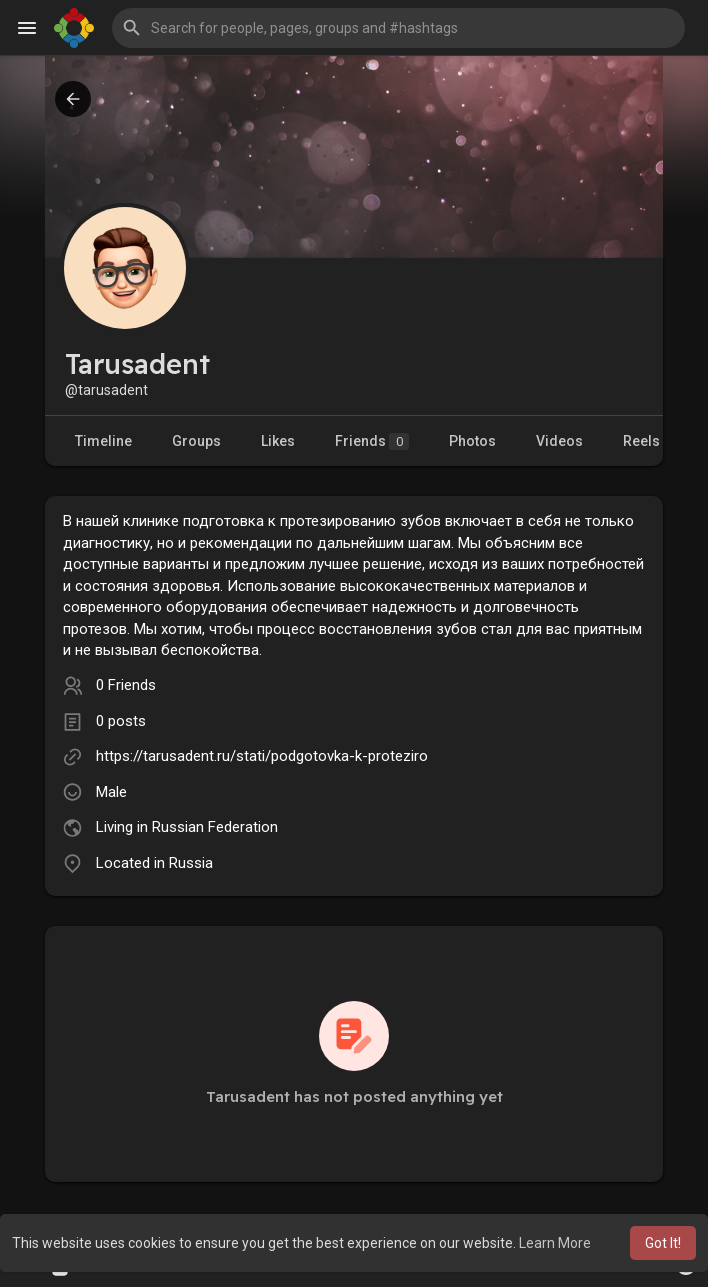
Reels (641, 441)
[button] (398, 28)
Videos (559, 441)
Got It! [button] (663, 1243)
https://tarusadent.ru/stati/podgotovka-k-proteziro (262, 756)
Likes (278, 441)
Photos (472, 441)
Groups (196, 441)
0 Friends (126, 685)
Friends (372, 441)
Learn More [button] (555, 1243)
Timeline (103, 441)
